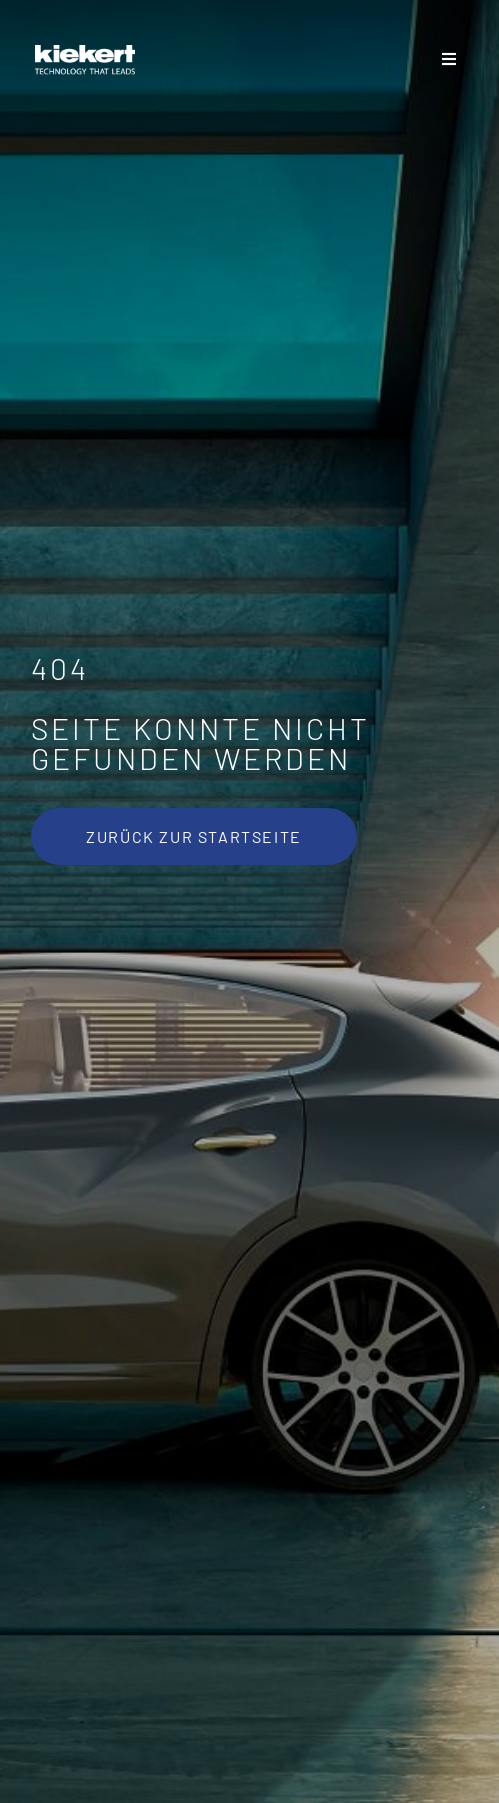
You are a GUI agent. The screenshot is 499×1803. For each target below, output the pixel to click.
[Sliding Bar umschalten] (449, 60)
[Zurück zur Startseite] (194, 836)
